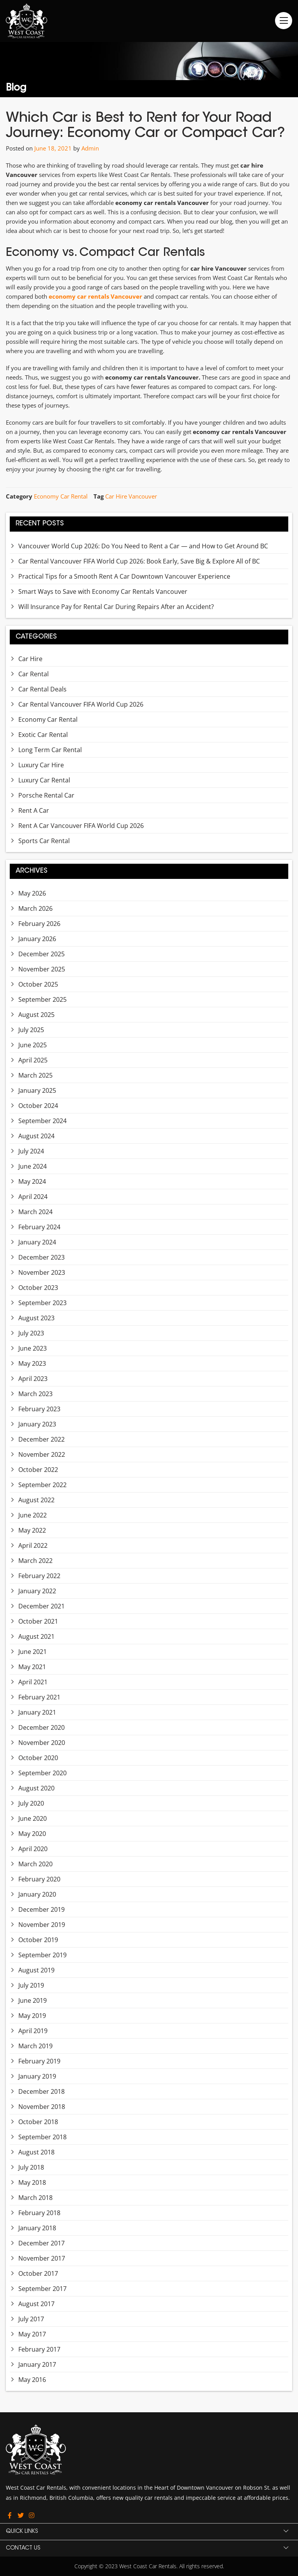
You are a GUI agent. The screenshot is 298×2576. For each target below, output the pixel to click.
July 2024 (31, 1151)
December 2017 (41, 2243)
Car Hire (30, 658)
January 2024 (37, 1242)
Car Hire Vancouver (131, 496)
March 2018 (35, 2197)
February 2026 (39, 923)
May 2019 (32, 2015)
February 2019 (39, 2061)
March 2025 (35, 1075)
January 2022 (37, 1591)
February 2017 (39, 2349)
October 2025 (38, 984)
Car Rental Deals (42, 689)
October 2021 (38, 1621)
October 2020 (38, 1758)
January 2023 (37, 1424)
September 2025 (42, 999)
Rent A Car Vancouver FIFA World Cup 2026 (81, 825)
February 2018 (39, 2212)
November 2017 (41, 2258)
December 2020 (41, 1727)
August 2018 (36, 2152)
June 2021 (32, 1651)
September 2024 (42, 1120)
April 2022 (33, 1545)
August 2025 (36, 1014)
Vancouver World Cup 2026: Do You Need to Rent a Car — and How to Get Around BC (143, 546)
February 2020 (39, 1879)
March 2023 (35, 1394)
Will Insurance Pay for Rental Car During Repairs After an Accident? (116, 606)
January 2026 (37, 938)
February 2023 (39, 1409)
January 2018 (37, 2228)
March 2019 (35, 2046)
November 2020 (41, 1742)
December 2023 (41, 1257)
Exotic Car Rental (43, 734)
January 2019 (37, 2076)
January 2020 (37, 1894)
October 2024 (38, 1105)
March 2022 (35, 1560)
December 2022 (41, 1439)
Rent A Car (33, 810)
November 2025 (41, 969)
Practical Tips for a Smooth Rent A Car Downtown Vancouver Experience (124, 576)
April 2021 (33, 1682)
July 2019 (31, 1985)
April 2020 (33, 1848)
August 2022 (36, 1500)
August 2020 (36, 1788)
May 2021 (32, 1666)
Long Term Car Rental (50, 750)
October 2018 (38, 2122)
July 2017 (31, 2319)
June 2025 (32, 1045)
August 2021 (36, 1636)
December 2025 (41, 954)
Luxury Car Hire (41, 765)
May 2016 (32, 2379)
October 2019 (38, 1940)
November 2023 (41, 1272)
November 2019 (41, 1924)
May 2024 (32, 1181)
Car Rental (33, 674)
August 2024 (36, 1136)
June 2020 (32, 1818)
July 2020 (31, 1803)
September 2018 (42, 2137)
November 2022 (41, 1454)
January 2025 (37, 1090)
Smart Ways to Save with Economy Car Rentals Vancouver (102, 591)
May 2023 (32, 1363)
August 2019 (36, 1970)
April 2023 (33, 1378)
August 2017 (36, 2304)
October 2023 (38, 1287)
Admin (90, 148)
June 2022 (32, 1515)
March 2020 (35, 1864)
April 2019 (33, 2030)
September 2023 (42, 1302)
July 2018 (31, 2167)
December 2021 (41, 1606)
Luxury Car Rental (44, 780)
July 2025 (31, 1030)
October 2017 (38, 2273)
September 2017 (42, 2288)
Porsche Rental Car (46, 795)
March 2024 (35, 1212)
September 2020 (42, 1773)
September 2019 (42, 1955)
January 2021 (37, 1712)
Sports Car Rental (44, 840)
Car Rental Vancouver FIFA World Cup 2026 (80, 704)
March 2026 (35, 908)
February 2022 (39, 1576)
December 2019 (41, 1909)
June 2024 (32, 1166)
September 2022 (42, 1484)
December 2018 (41, 2091)
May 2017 (32, 2334)
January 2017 (37, 2364)
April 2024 (33, 1196)
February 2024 (39, 1227)
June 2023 (32, 1348)
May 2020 (32, 1833)
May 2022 (32, 1530)
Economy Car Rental (61, 496)
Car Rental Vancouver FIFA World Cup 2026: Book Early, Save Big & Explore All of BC (139, 561)
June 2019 (32, 2000)
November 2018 (41, 2106)
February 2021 (39, 1697)
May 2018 (32, 2182)
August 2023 (36, 1318)
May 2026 (32, 893)
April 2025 (33, 1060)
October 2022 (38, 1469)
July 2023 (31, 1333)
